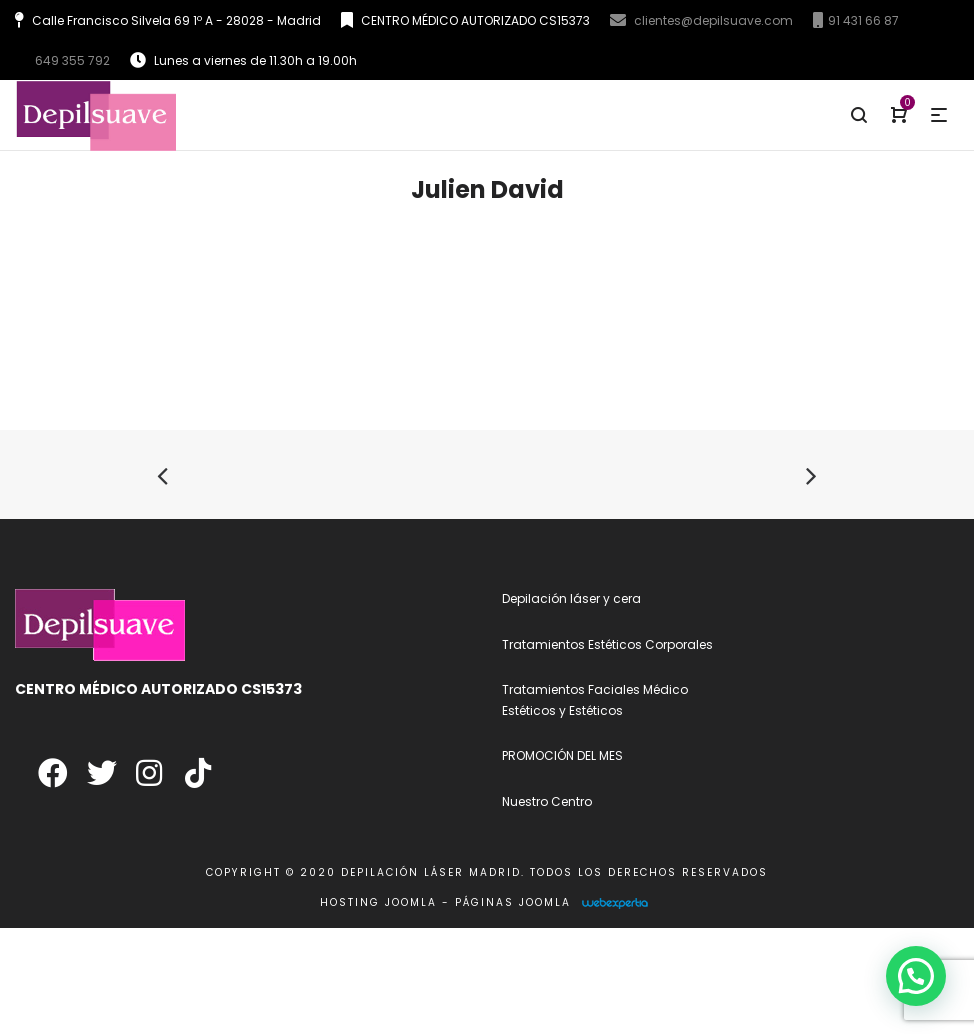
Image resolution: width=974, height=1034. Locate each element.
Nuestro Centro (547, 801)
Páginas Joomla (513, 902)
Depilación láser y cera (571, 598)
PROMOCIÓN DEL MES (562, 755)
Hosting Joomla (378, 902)
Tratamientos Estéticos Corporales (607, 644)
